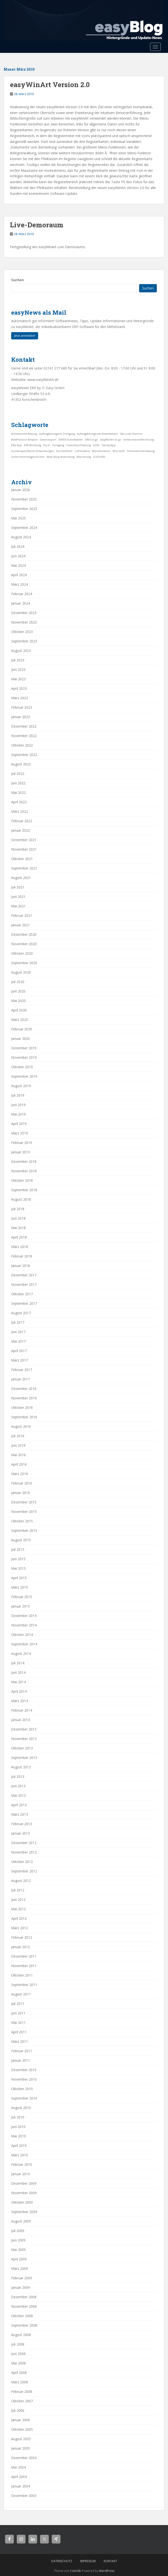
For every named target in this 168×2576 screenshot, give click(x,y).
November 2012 (24, 1852)
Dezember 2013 (23, 1729)
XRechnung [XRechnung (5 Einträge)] (83, 457)
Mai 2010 (18, 2136)
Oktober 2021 (22, 858)
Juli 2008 (17, 2344)
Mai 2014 (18, 1682)
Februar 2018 (21, 1256)
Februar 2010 (21, 2164)
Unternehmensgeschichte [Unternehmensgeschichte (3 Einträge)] (27, 457)
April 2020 (19, 1010)
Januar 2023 (20, 716)
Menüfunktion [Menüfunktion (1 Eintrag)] (101, 451)
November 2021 (24, 849)
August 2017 (21, 1313)
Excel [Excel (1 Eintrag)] (46, 445)
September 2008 (24, 2325)
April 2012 (19, 1918)
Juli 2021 (17, 887)
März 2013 (19, 1814)
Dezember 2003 (23, 2495)
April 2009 (19, 2259)
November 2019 (24, 1057)
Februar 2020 (21, 1029)
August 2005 (21, 2439)
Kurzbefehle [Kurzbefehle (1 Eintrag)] (64, 451)
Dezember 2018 (23, 1161)
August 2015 (21, 1540)
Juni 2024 (18, 556)
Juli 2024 (17, 546)
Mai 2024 (18, 565)
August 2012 (21, 1880)
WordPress (106, 2571)
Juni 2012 (18, 1899)
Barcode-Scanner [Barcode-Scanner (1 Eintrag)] (131, 433)
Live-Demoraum (36, 224)
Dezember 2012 (23, 1842)
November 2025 (24, 499)
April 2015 (19, 1577)
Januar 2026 (20, 489)
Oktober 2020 (22, 953)
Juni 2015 (18, 1559)
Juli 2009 (17, 2230)
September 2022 (24, 754)
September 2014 (24, 1644)
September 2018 (24, 1190)
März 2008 (19, 2382)
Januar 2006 (20, 2420)
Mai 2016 (18, 1454)
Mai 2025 (18, 518)
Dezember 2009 (23, 2183)
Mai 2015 (18, 1568)
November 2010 (24, 2079)
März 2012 (19, 1928)
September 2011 (24, 1984)
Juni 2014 (18, 1672)
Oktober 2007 (22, 2401)
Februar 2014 (21, 1710)
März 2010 (19, 2155)
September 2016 (24, 1417)
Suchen (17, 280)
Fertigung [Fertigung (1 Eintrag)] (58, 445)
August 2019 (21, 1085)
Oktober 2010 (22, 2088)
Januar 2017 (20, 1379)
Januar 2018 (20, 1265)
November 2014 (24, 1625)
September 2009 (24, 2211)
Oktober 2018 (22, 1180)
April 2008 (19, 2372)
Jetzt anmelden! (24, 336)
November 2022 (24, 735)
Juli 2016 (17, 1436)
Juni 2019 (18, 1104)
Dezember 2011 (23, 1956)
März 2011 (19, 2041)
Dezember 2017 (23, 1275)
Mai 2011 (18, 2022)
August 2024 (21, 537)
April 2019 (19, 1123)
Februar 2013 (21, 1823)
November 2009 (24, 2192)
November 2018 (24, 1171)
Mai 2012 (18, 1909)
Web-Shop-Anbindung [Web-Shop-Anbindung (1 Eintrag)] (60, 457)
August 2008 (21, 2334)
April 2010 (19, 2145)
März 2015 (19, 1587)
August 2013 (21, 1767)
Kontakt (110, 2561)
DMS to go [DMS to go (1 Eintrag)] (91, 439)
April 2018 (19, 1237)
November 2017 (24, 1284)
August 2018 (21, 1199)
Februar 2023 (21, 707)
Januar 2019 (20, 1152)
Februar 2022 (21, 821)
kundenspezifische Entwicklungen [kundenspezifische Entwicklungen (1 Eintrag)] (32, 451)
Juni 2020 (18, 991)
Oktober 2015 (22, 1521)
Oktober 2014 (22, 1634)
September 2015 (24, 1530)
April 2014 (19, 1691)
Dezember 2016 (23, 1388)
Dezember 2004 (23, 2457)
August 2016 (21, 1426)
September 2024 (24, 527)
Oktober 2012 (22, 1861)
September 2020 (24, 962)
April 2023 (19, 688)
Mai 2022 (18, 792)
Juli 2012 (17, 1890)
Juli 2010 (17, 2117)
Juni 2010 (18, 2126)
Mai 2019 (18, 1114)
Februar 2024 (21, 593)
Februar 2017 (21, 1369)
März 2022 (19, 811)
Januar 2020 (20, 1038)
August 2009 (21, 2221)
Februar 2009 (21, 2278)
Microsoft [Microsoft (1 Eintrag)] (119, 451)
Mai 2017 (18, 1341)
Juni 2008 (18, 2353)
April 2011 (19, 2032)
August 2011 (21, 1994)
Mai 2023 (18, 679)
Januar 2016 (20, 1492)
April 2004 (19, 2476)
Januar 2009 (20, 2287)
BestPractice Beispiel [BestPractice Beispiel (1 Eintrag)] (24, 439)
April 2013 (19, 1805)
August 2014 (21, 1653)
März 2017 (19, 1360)
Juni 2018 (18, 1218)
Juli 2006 (17, 2410)
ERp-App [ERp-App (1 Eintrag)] (16, 445)
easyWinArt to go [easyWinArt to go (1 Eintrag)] (110, 439)
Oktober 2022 (22, 745)
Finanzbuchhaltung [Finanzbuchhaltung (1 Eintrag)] (78, 445)
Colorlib (75, 2571)
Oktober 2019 (22, 1067)
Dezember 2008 (23, 2297)
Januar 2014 (20, 1719)
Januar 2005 (20, 2448)
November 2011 (24, 1965)
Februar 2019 (21, 1142)
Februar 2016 (21, 1483)
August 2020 (21, 972)
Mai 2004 (18, 2467)
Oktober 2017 (22, 1294)
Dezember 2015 (23, 1502)
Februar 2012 (21, 1937)
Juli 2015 (17, 1549)
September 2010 (24, 2098)
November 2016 (24, 1398)
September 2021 (24, 868)
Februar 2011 (21, 2051)
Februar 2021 (21, 915)
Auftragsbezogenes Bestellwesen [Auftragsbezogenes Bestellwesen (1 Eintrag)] (97, 433)
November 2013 (24, 1738)
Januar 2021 (20, 925)
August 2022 (21, 764)
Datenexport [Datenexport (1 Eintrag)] (48, 439)
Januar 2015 (20, 1606)
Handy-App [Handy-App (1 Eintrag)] (109, 445)
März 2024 (19, 584)
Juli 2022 (17, 773)
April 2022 (19, 802)
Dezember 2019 (23, 1048)
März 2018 (19, 1246)
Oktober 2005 (22, 2429)
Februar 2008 (21, 2391)
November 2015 (24, 1511)
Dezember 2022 (23, 726)
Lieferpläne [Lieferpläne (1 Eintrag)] (82, 451)
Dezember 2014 (23, 1615)
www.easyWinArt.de (43, 379)
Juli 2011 (17, 2003)
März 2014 (19, 1700)
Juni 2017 (18, 1331)
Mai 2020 (18, 1000)
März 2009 (19, 2268)
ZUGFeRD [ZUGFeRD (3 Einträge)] (99, 457)
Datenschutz (61, 2561)
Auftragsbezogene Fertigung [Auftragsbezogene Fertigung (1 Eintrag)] (57, 433)
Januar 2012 (20, 1946)
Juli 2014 (17, 1663)
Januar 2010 (20, 2174)
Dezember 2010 (23, 2069)
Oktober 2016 (22, 1407)
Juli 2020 (17, 981)
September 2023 (24, 641)
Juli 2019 (17, 1095)
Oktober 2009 (22, 2202)
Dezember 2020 (23, 934)
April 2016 (19, 1464)
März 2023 (19, 698)
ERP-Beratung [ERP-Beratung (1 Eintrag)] (32, 445)
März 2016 (19, 1473)
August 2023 (21, 650)
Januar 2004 (20, 2486)
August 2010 (21, 2107)
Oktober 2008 (22, 2315)
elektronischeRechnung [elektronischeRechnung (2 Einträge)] (138, 439)
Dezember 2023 (23, 612)
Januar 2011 (20, 2060)
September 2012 (24, 1871)
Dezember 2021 (23, 839)
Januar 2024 (20, 603)
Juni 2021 (18, 896)
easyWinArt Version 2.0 (50, 84)
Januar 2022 (20, 830)
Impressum (88, 2561)
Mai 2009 (18, 2249)
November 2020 (24, 944)
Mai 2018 (18, 1227)
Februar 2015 (21, 1596)
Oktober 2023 (22, 631)
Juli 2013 (17, 1776)
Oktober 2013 (22, 1748)
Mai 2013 (18, 1795)
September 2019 (24, 1076)
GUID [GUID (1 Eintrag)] (96, 445)
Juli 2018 (17, 1208)
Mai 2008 (18, 2363)
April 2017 (19, 1350)
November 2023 (24, 622)
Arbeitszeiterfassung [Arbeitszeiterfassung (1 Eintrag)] (24, 433)
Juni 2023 (18, 669)
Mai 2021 (18, 906)
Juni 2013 (18, 1786)
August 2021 (21, 877)
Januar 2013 (20, 1833)
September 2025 (24, 508)
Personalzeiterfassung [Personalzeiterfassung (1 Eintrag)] (141, 451)
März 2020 (19, 1019)
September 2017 (24, 1303)
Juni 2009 (18, 2240)
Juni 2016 (18, 1445)
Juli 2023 (17, 660)
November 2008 (24, 2306)
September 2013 (24, 1757)
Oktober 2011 (22, 1975)
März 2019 (19, 1133)
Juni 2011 (18, 2013)
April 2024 (19, 575)
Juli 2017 (17, 1322)
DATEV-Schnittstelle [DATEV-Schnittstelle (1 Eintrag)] (71, 439)
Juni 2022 (18, 783)
